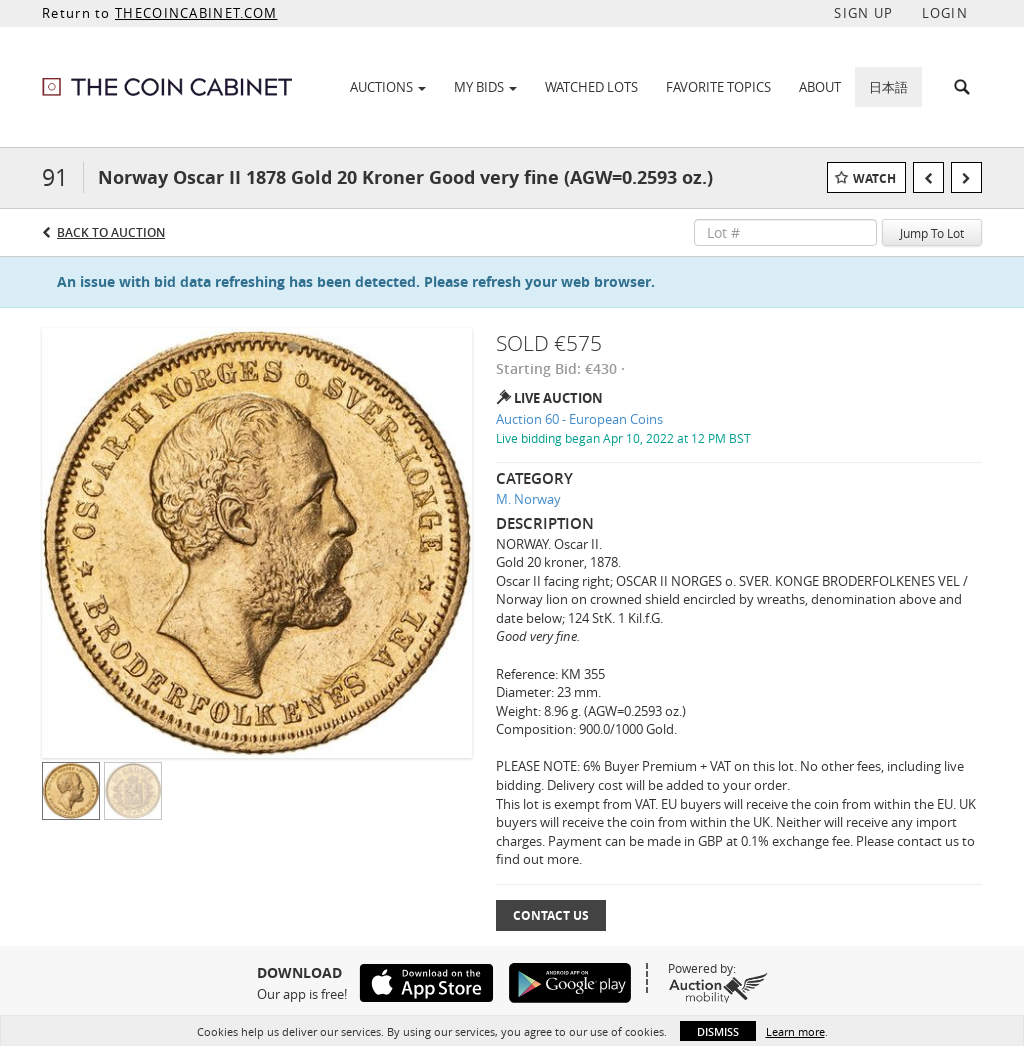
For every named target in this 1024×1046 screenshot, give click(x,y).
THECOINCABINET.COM (196, 13)
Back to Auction (111, 232)
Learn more (795, 1031)
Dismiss (718, 1031)
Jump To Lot (932, 233)
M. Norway (528, 499)
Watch (874, 178)
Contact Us (551, 915)
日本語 (888, 87)
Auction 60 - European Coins (579, 419)
